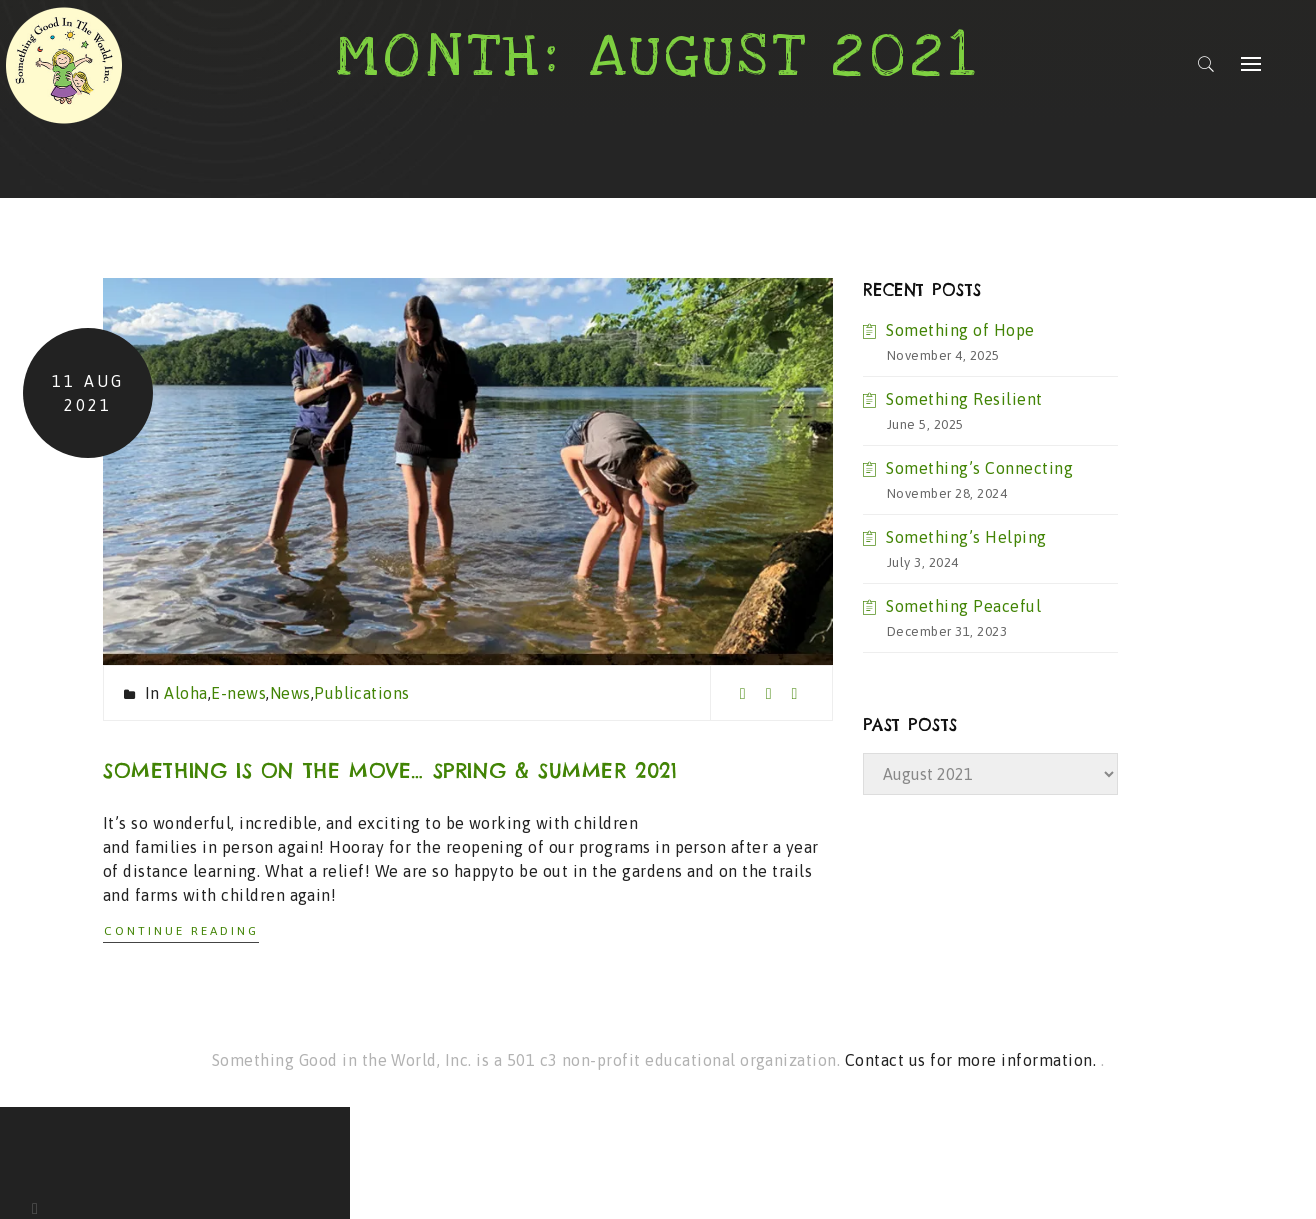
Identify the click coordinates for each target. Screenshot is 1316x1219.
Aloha (185, 693)
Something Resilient (964, 399)
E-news (238, 693)
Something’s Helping (966, 537)
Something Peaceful (963, 606)
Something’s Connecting (979, 468)
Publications (362, 693)
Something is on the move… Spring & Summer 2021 (390, 770)
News (290, 693)
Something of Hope (960, 330)
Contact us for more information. (973, 1060)
